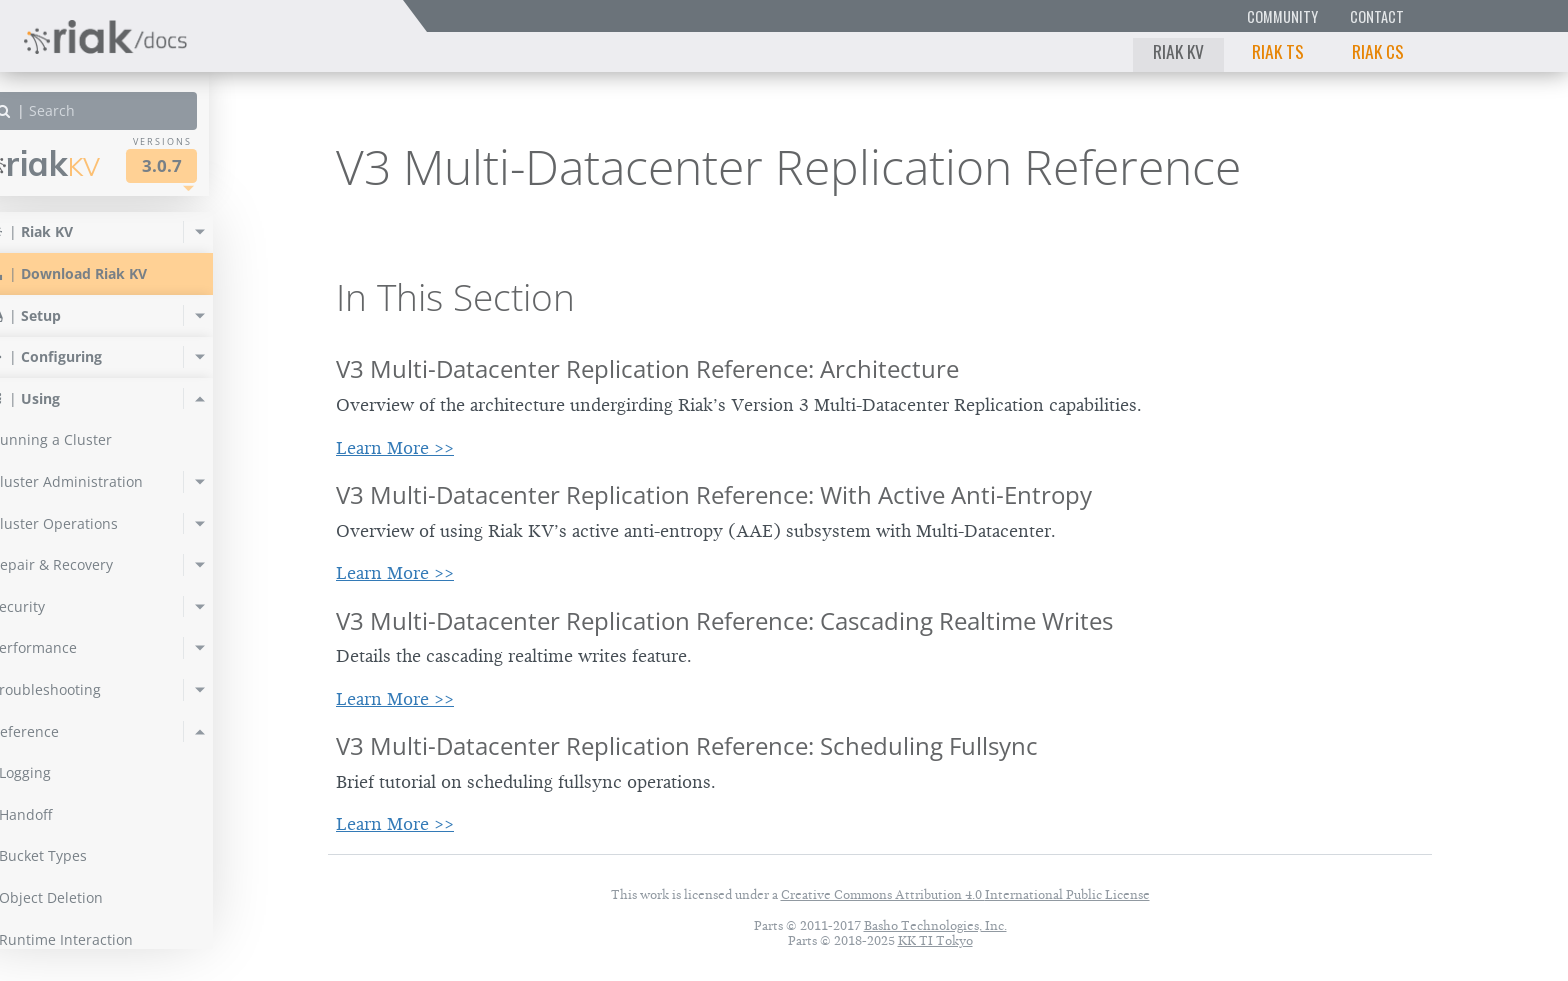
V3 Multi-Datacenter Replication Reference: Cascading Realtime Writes (724, 620)
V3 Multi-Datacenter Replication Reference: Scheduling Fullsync (687, 745)
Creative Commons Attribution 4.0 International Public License (965, 894)
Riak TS (1278, 51)
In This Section (455, 297)
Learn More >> (395, 448)
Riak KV (1178, 51)
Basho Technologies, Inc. (935, 925)
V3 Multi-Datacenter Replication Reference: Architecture (647, 368)
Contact (1377, 16)
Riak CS (1378, 51)
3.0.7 (204, 165)
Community (1282, 16)
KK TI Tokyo (935, 940)
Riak (85, 163)
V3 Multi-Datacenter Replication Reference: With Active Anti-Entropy (714, 494)
